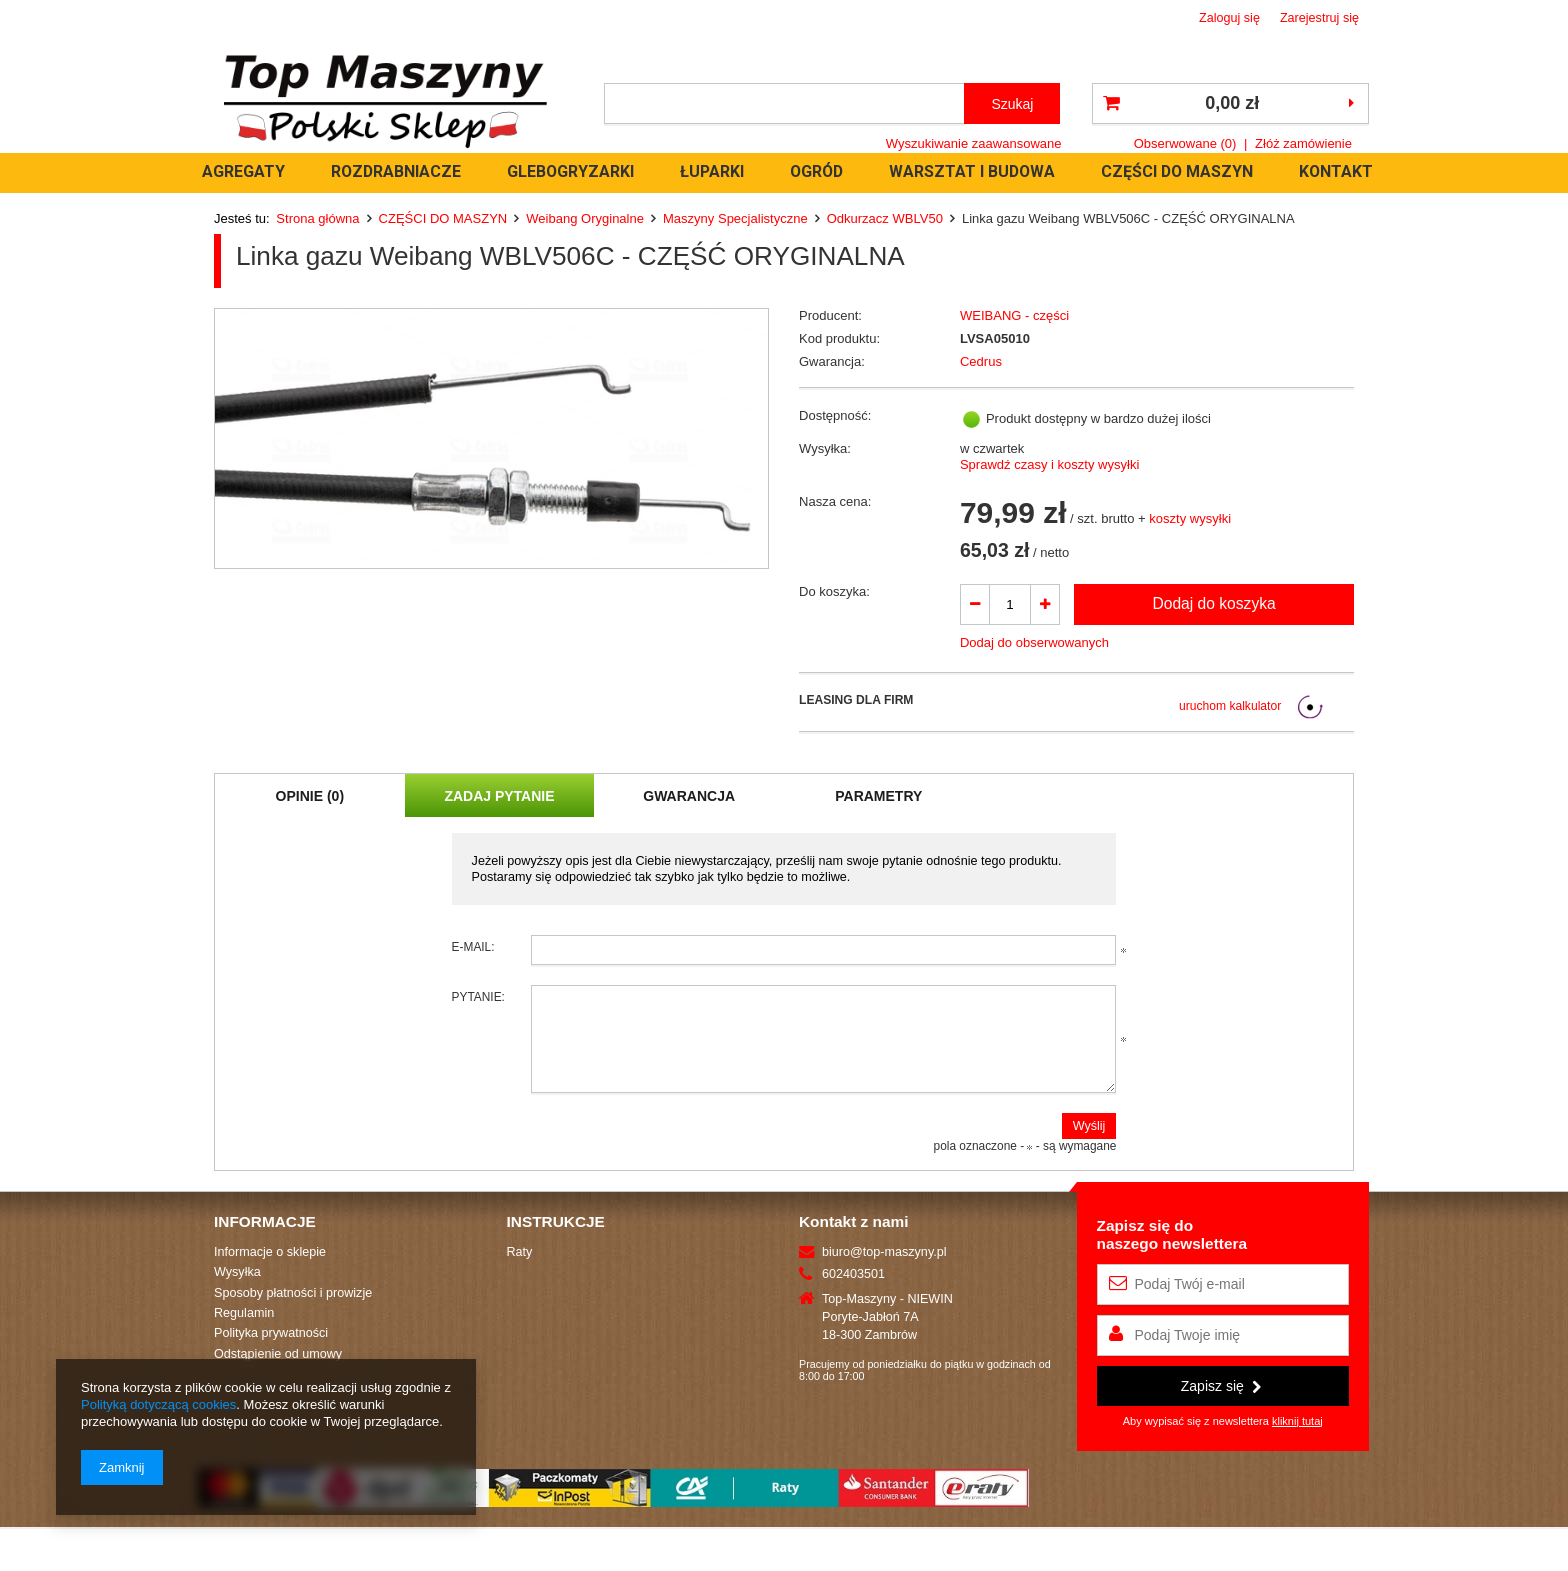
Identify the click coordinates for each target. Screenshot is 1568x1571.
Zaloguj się (1229, 18)
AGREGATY (243, 171)
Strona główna (317, 218)
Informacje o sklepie (270, 1270)
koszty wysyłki (1190, 518)
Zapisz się (1221, 1404)
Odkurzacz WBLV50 (885, 218)
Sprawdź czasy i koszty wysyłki (1049, 464)
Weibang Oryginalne (585, 218)
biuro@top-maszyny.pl (884, 1270)
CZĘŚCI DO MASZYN (1177, 171)
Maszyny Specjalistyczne (735, 218)
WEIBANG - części (1014, 315)
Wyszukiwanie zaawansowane (974, 143)
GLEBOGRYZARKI (570, 171)
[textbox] (784, 103)
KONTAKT (1336, 171)
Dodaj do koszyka (1213, 603)
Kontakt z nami (853, 1239)
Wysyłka (237, 1290)
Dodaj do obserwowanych (1034, 642)
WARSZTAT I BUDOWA (972, 171)
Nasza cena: (835, 501)
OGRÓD (816, 171)
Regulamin (244, 1331)
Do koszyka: (834, 591)
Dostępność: (835, 415)
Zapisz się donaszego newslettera (1172, 1252)
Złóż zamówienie (1303, 143)
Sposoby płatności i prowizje (293, 1311)
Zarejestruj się (1319, 18)
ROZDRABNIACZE (396, 171)
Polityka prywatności (271, 1351)
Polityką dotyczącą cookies (158, 1404)
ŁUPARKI (712, 171)
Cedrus (981, 361)
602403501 (853, 1292)
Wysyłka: (825, 448)
